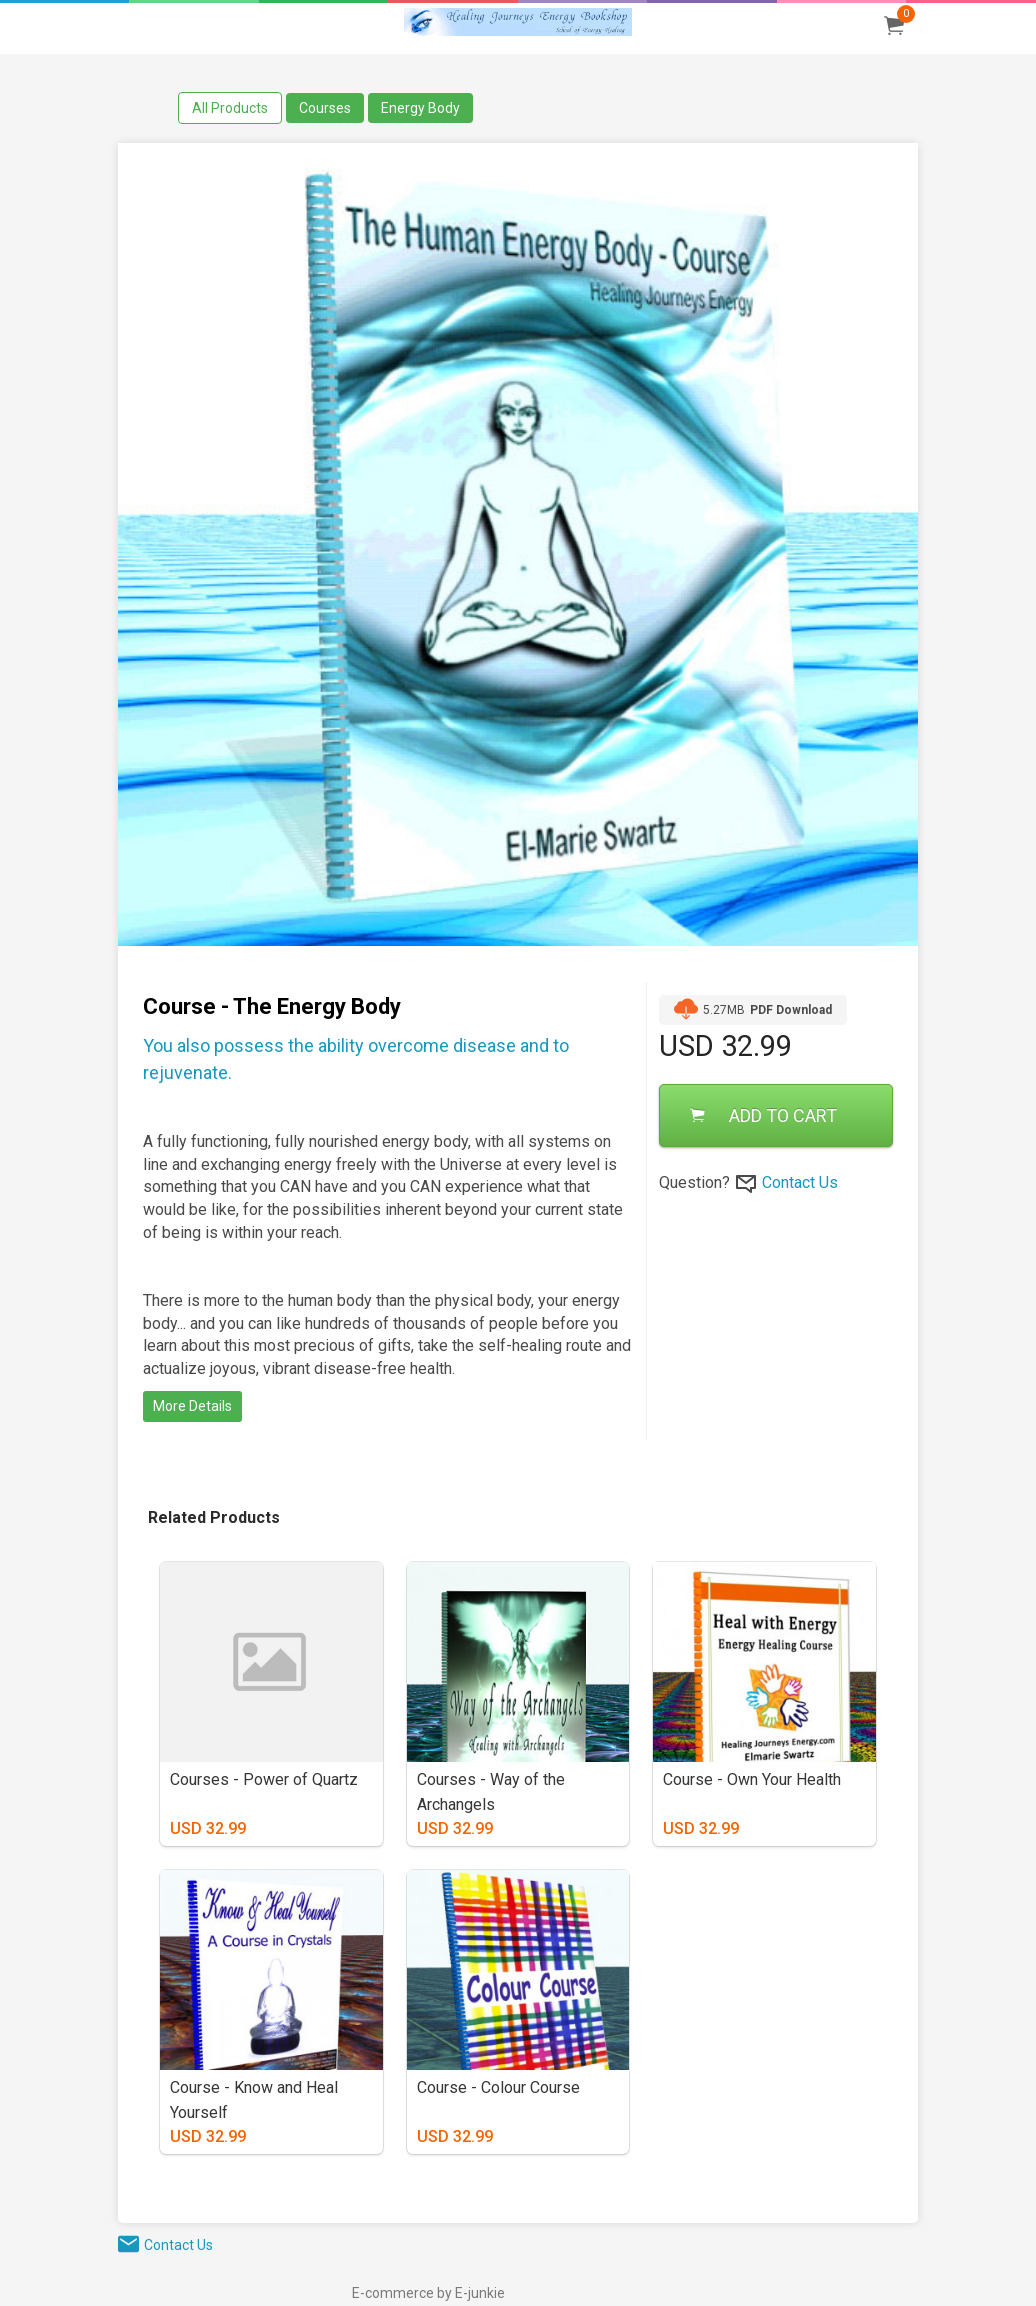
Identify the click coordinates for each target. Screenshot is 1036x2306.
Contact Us (800, 1182)
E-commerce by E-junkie (428, 2293)
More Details (192, 1406)
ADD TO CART (763, 1115)
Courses (325, 108)
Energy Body (420, 108)
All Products (230, 108)
